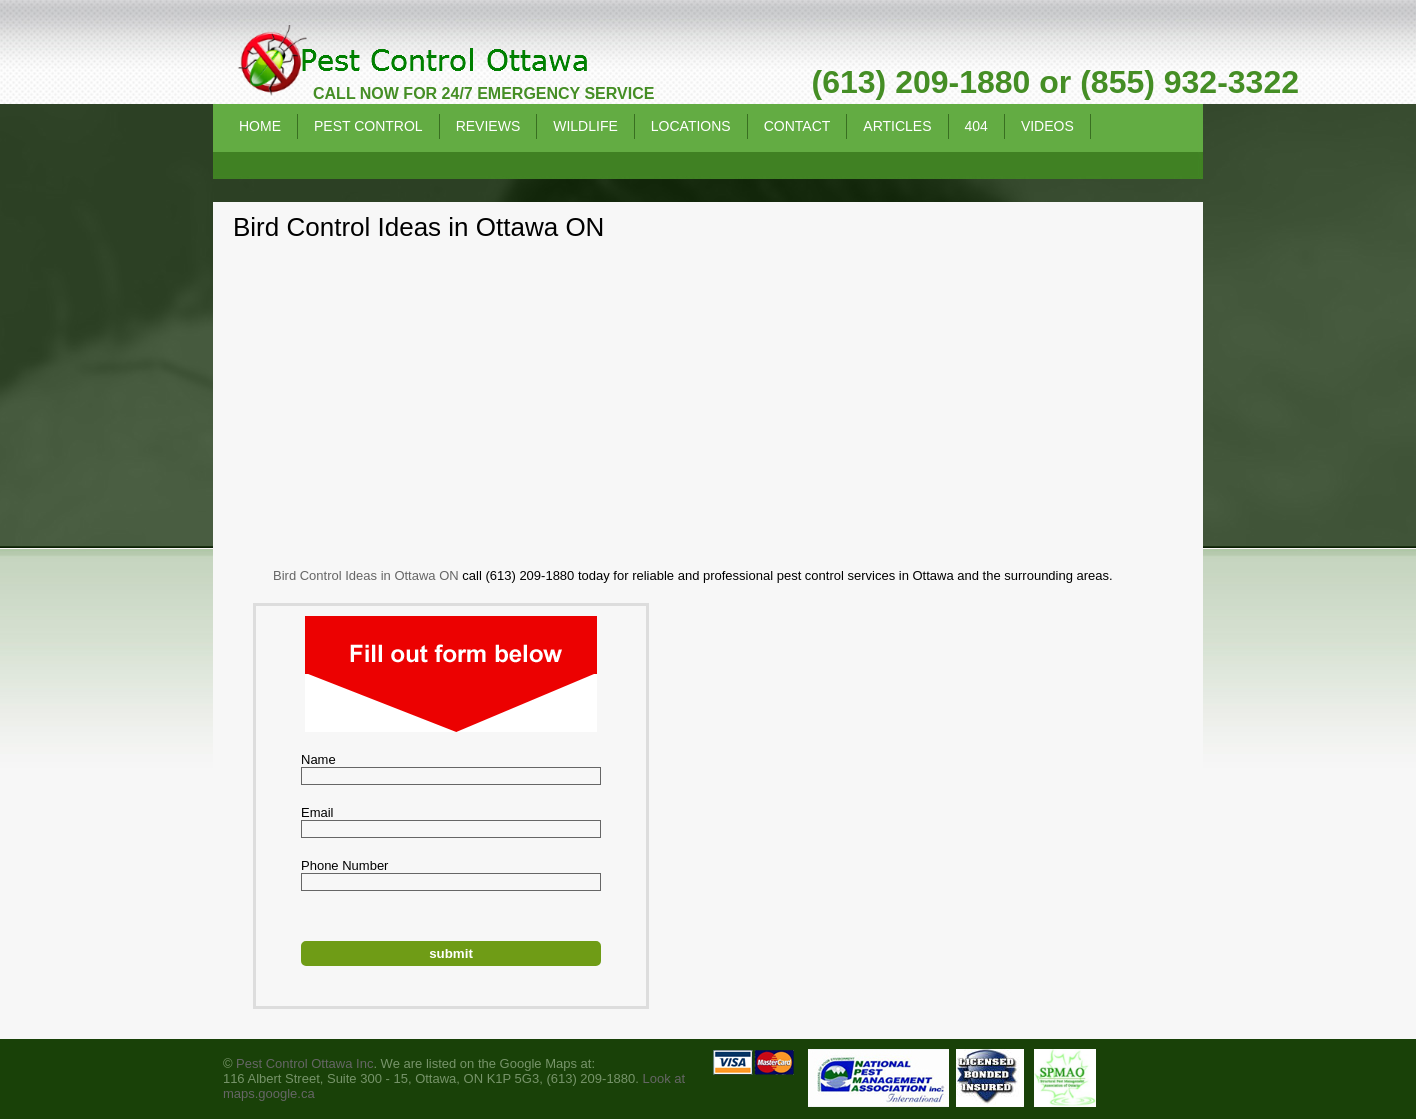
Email (317, 812)
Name (318, 759)
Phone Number (344, 865)
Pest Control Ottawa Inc (304, 1063)
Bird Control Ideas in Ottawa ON (366, 575)
